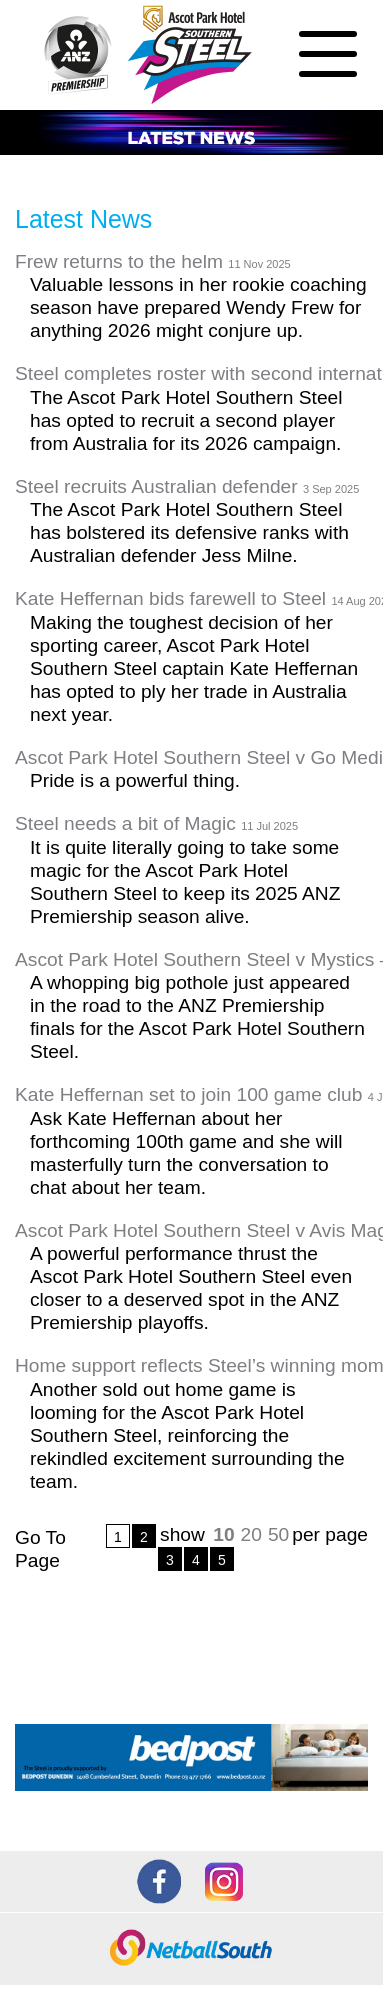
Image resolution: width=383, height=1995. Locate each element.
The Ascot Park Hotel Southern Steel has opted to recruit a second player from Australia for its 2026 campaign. (186, 420)
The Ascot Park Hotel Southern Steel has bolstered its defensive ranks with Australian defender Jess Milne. (189, 532)
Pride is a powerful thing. (135, 780)
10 (223, 1534)
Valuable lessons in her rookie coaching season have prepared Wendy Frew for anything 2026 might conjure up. (198, 307)
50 (278, 1534)
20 (251, 1534)
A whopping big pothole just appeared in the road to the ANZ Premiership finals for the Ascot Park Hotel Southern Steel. (197, 1017)
